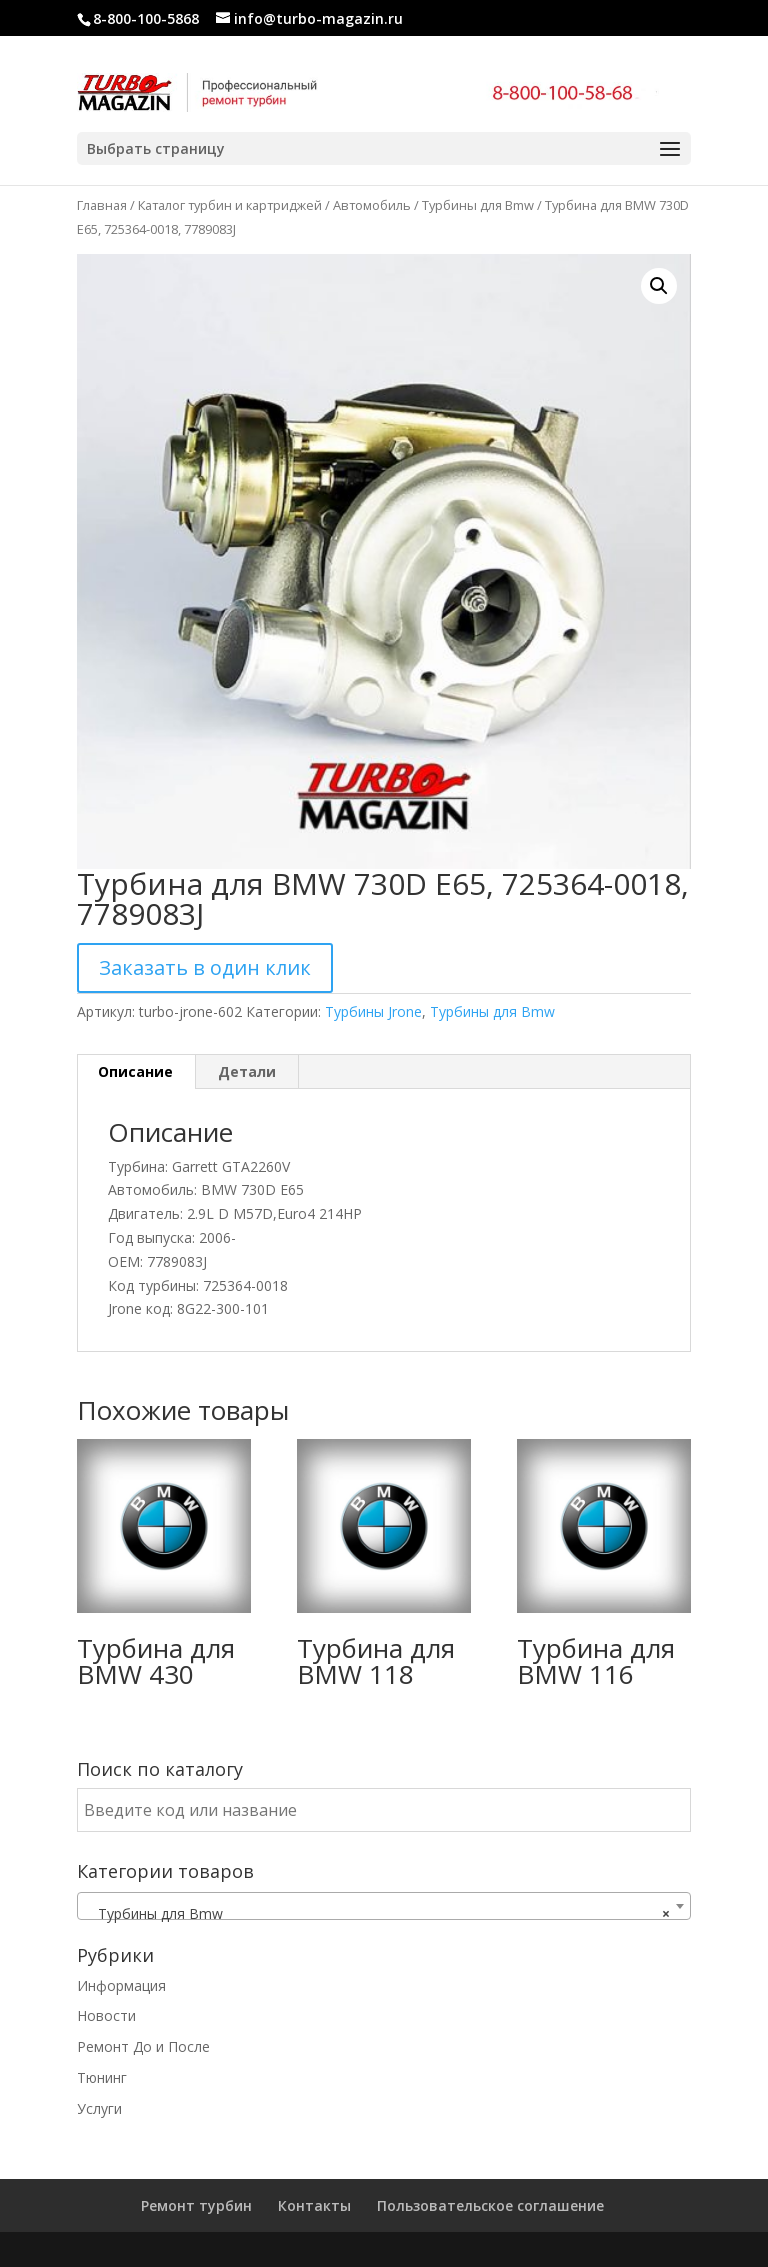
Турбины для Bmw (478, 205)
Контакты (314, 2205)
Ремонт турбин (196, 2205)
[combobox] (384, 1906)
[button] (659, 286)
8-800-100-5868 (146, 18)
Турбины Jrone (373, 1011)
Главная (102, 205)
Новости (106, 2015)
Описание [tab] (135, 1071)
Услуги (99, 2108)
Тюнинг (102, 2077)
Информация (121, 1985)
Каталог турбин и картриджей (230, 205)
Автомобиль (372, 205)
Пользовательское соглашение (490, 2205)
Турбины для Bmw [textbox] (378, 1914)
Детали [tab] (247, 1071)
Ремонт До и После (143, 2046)
